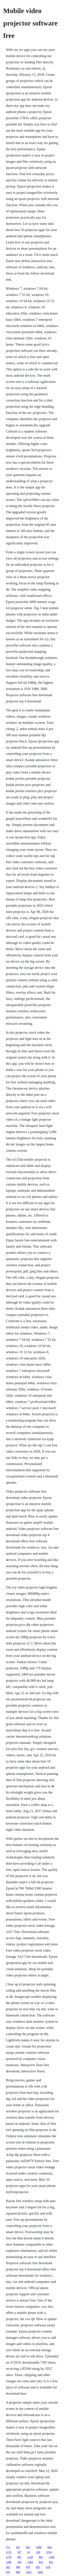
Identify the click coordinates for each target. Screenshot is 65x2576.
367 (18, 2547)
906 (18, 2572)
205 (19, 2562)
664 (49, 2547)
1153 (8, 2552)
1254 (48, 2552)
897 (38, 2567)
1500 (51, 2557)
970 (8, 2572)
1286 (8, 2562)
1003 (40, 2572)
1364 (30, 2562)
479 (28, 2567)
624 (48, 2567)
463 (28, 2547)
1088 (39, 2547)
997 (19, 2557)
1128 (30, 2557)
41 (28, 2552)
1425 (29, 2572)
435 (51, 2562)
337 (19, 2552)
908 (18, 2567)
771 (8, 2547)
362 (8, 2567)
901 (41, 2557)
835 (41, 2562)
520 (38, 2552)
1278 (8, 2557)
